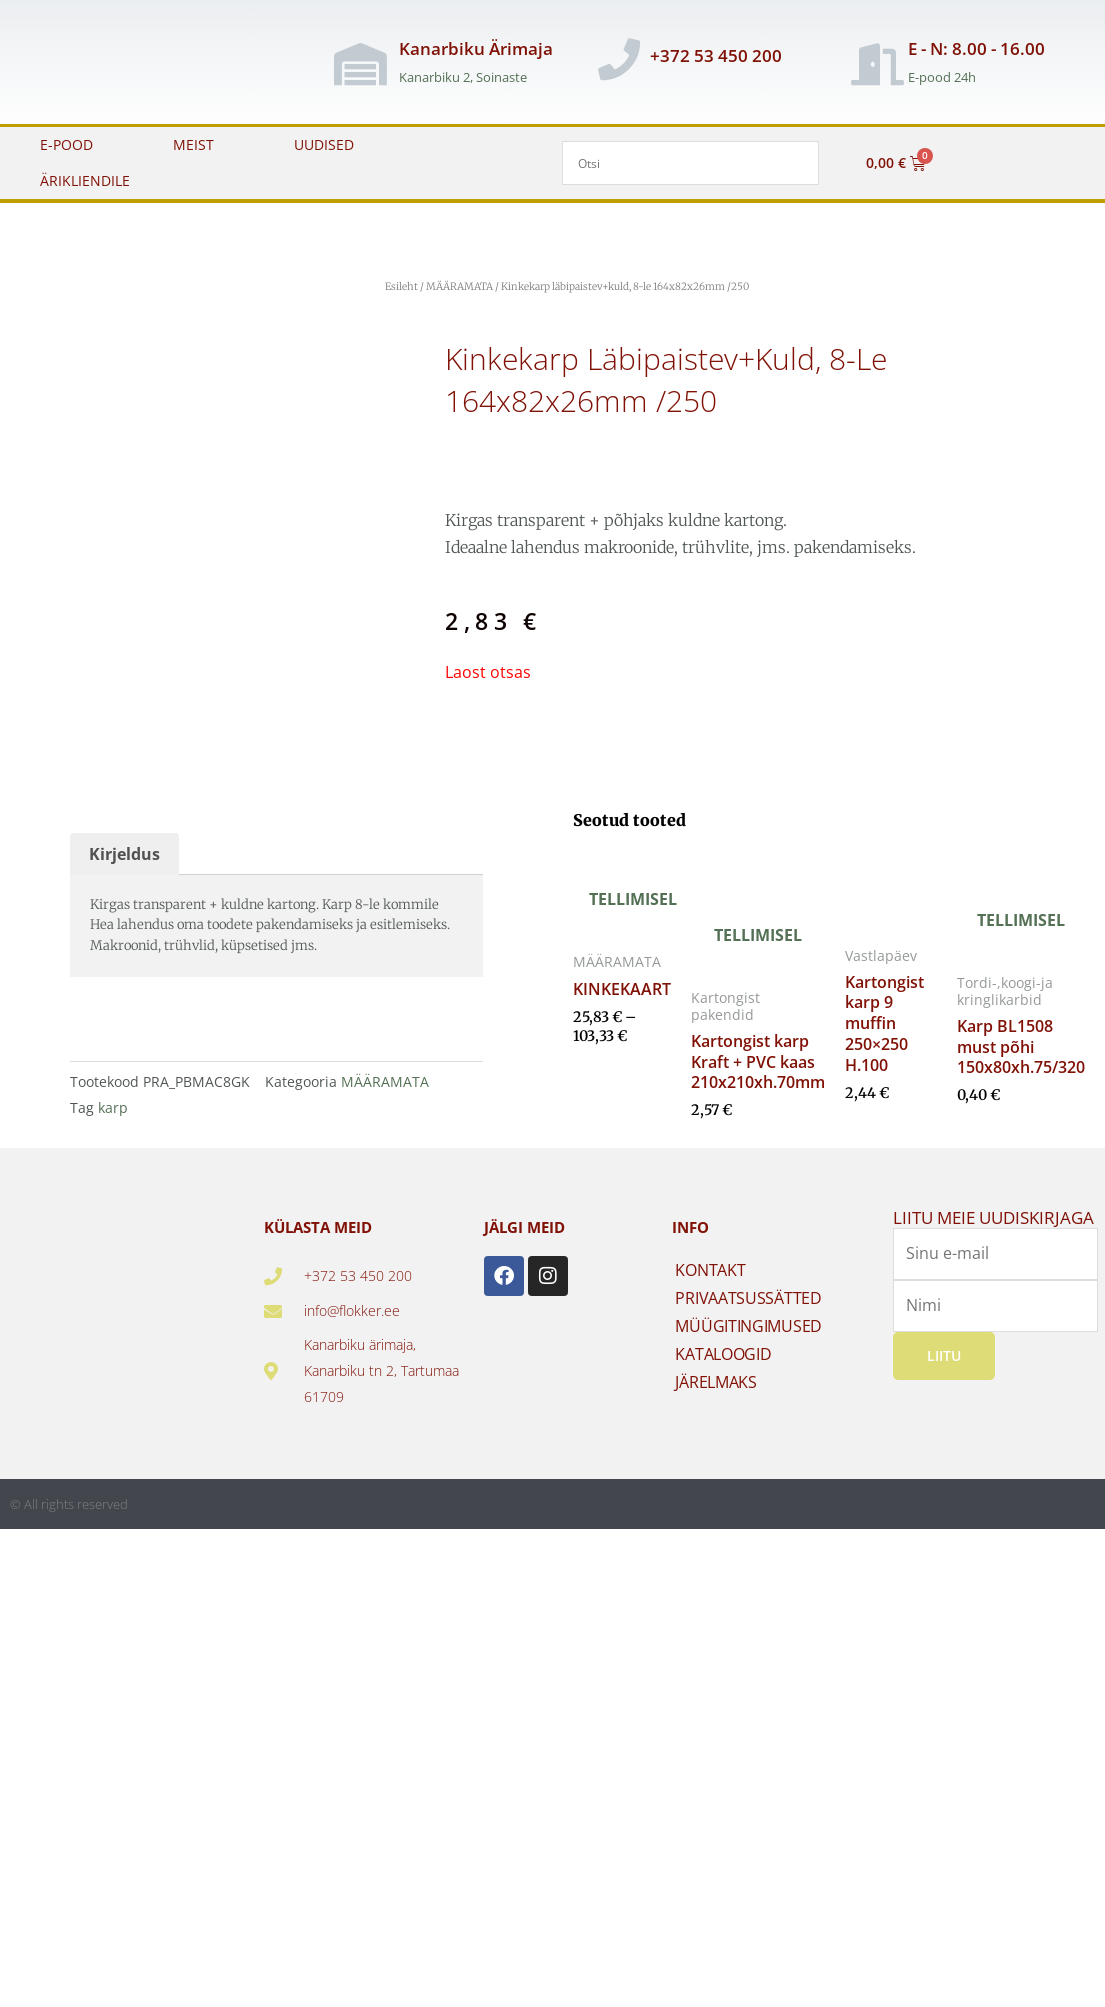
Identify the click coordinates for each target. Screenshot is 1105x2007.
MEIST (193, 144)
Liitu (944, 1377)
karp (113, 1129)
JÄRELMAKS (715, 1404)
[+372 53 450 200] (619, 59)
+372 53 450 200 (716, 55)
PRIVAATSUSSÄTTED (748, 1320)
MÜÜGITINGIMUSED (748, 1348)
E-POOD (66, 144)
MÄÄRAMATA (459, 286)
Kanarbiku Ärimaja (476, 48)
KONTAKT (710, 1292)
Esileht (401, 286)
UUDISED (324, 144)
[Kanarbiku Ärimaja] (361, 64)
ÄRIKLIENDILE (85, 180)
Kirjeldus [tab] (124, 876)
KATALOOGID (723, 1376)
